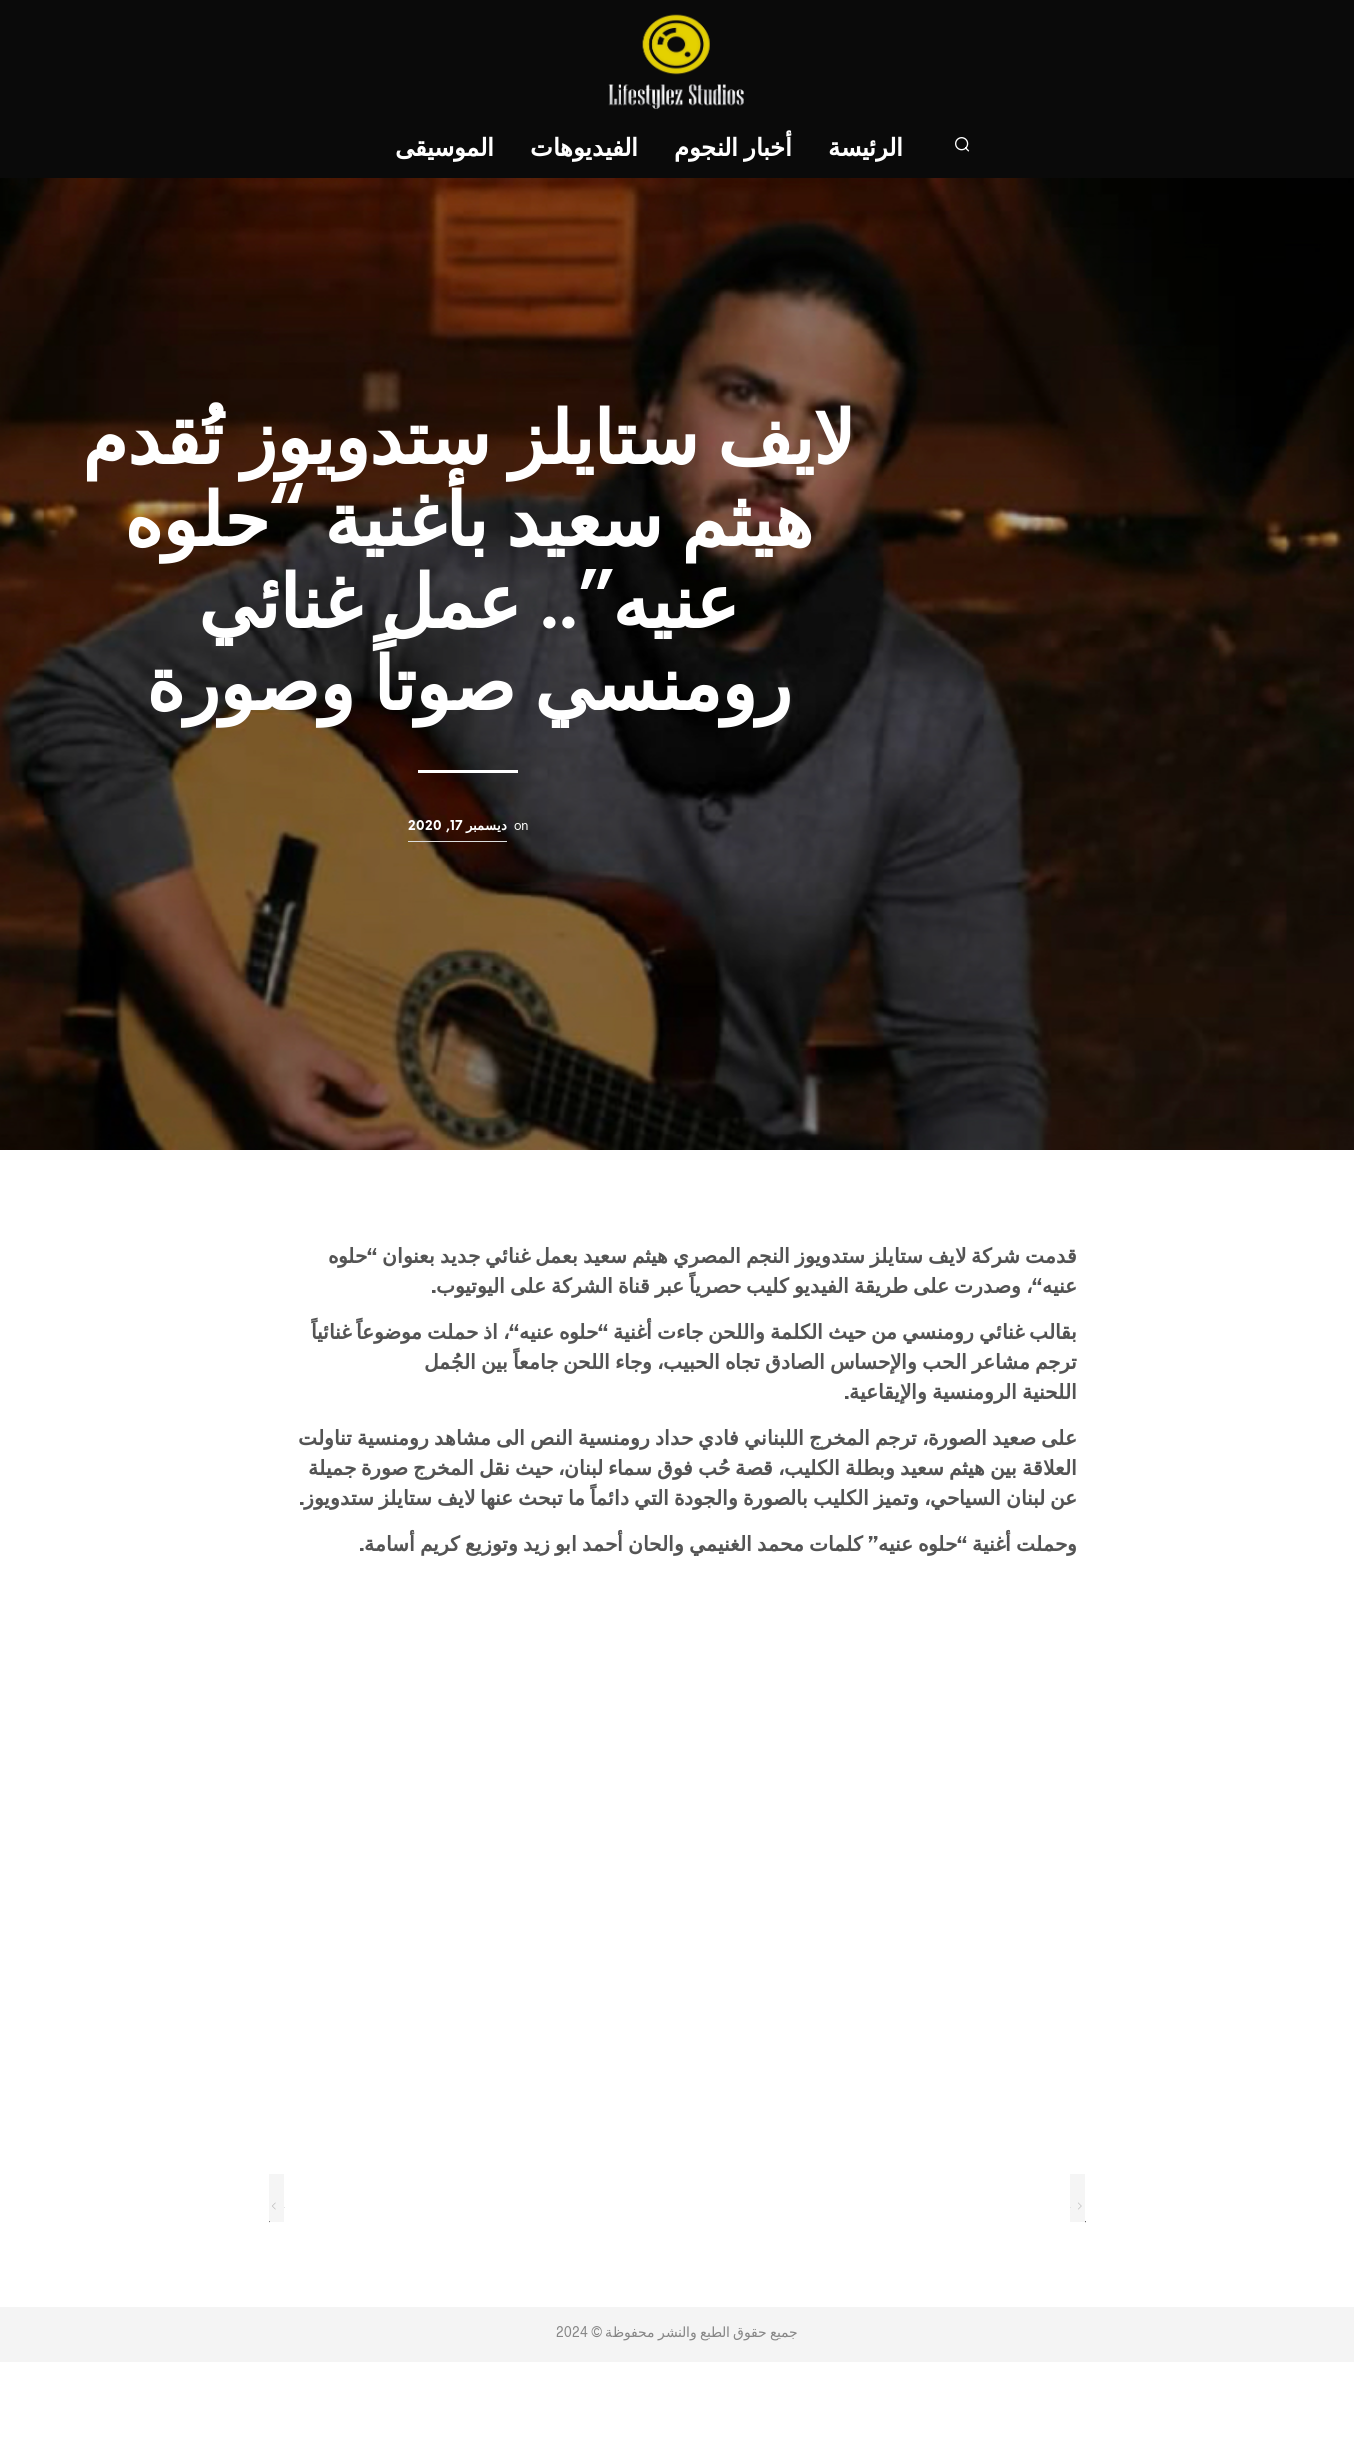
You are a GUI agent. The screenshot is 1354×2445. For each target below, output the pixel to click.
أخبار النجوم (734, 149)
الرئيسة (866, 149)
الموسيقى (445, 149)
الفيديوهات (585, 149)
